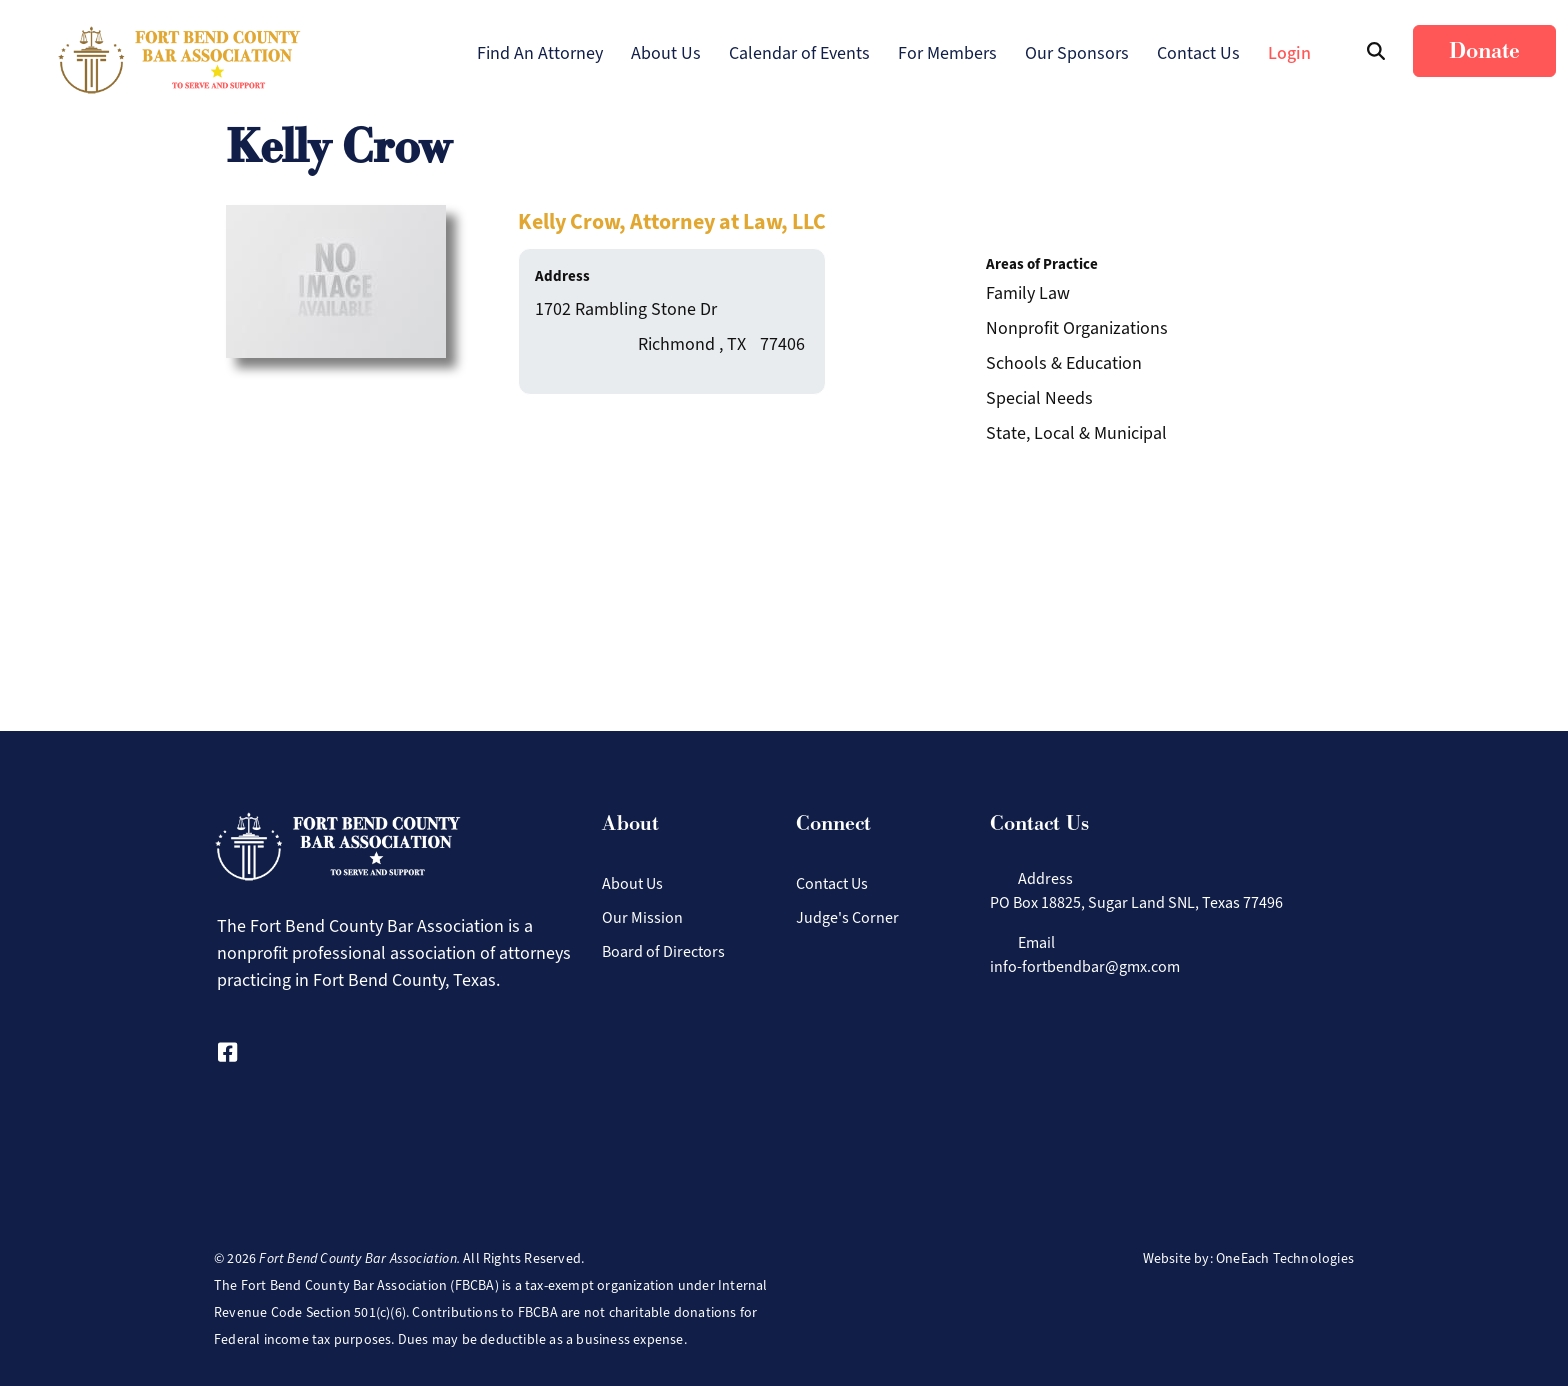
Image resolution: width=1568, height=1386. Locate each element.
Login (1289, 53)
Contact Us (1198, 53)
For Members (947, 53)
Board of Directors (663, 951)
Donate (1484, 51)
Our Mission (642, 917)
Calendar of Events (799, 53)
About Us (666, 53)
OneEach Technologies (1285, 1258)
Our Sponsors (1077, 53)
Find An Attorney (540, 53)
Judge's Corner (847, 917)
